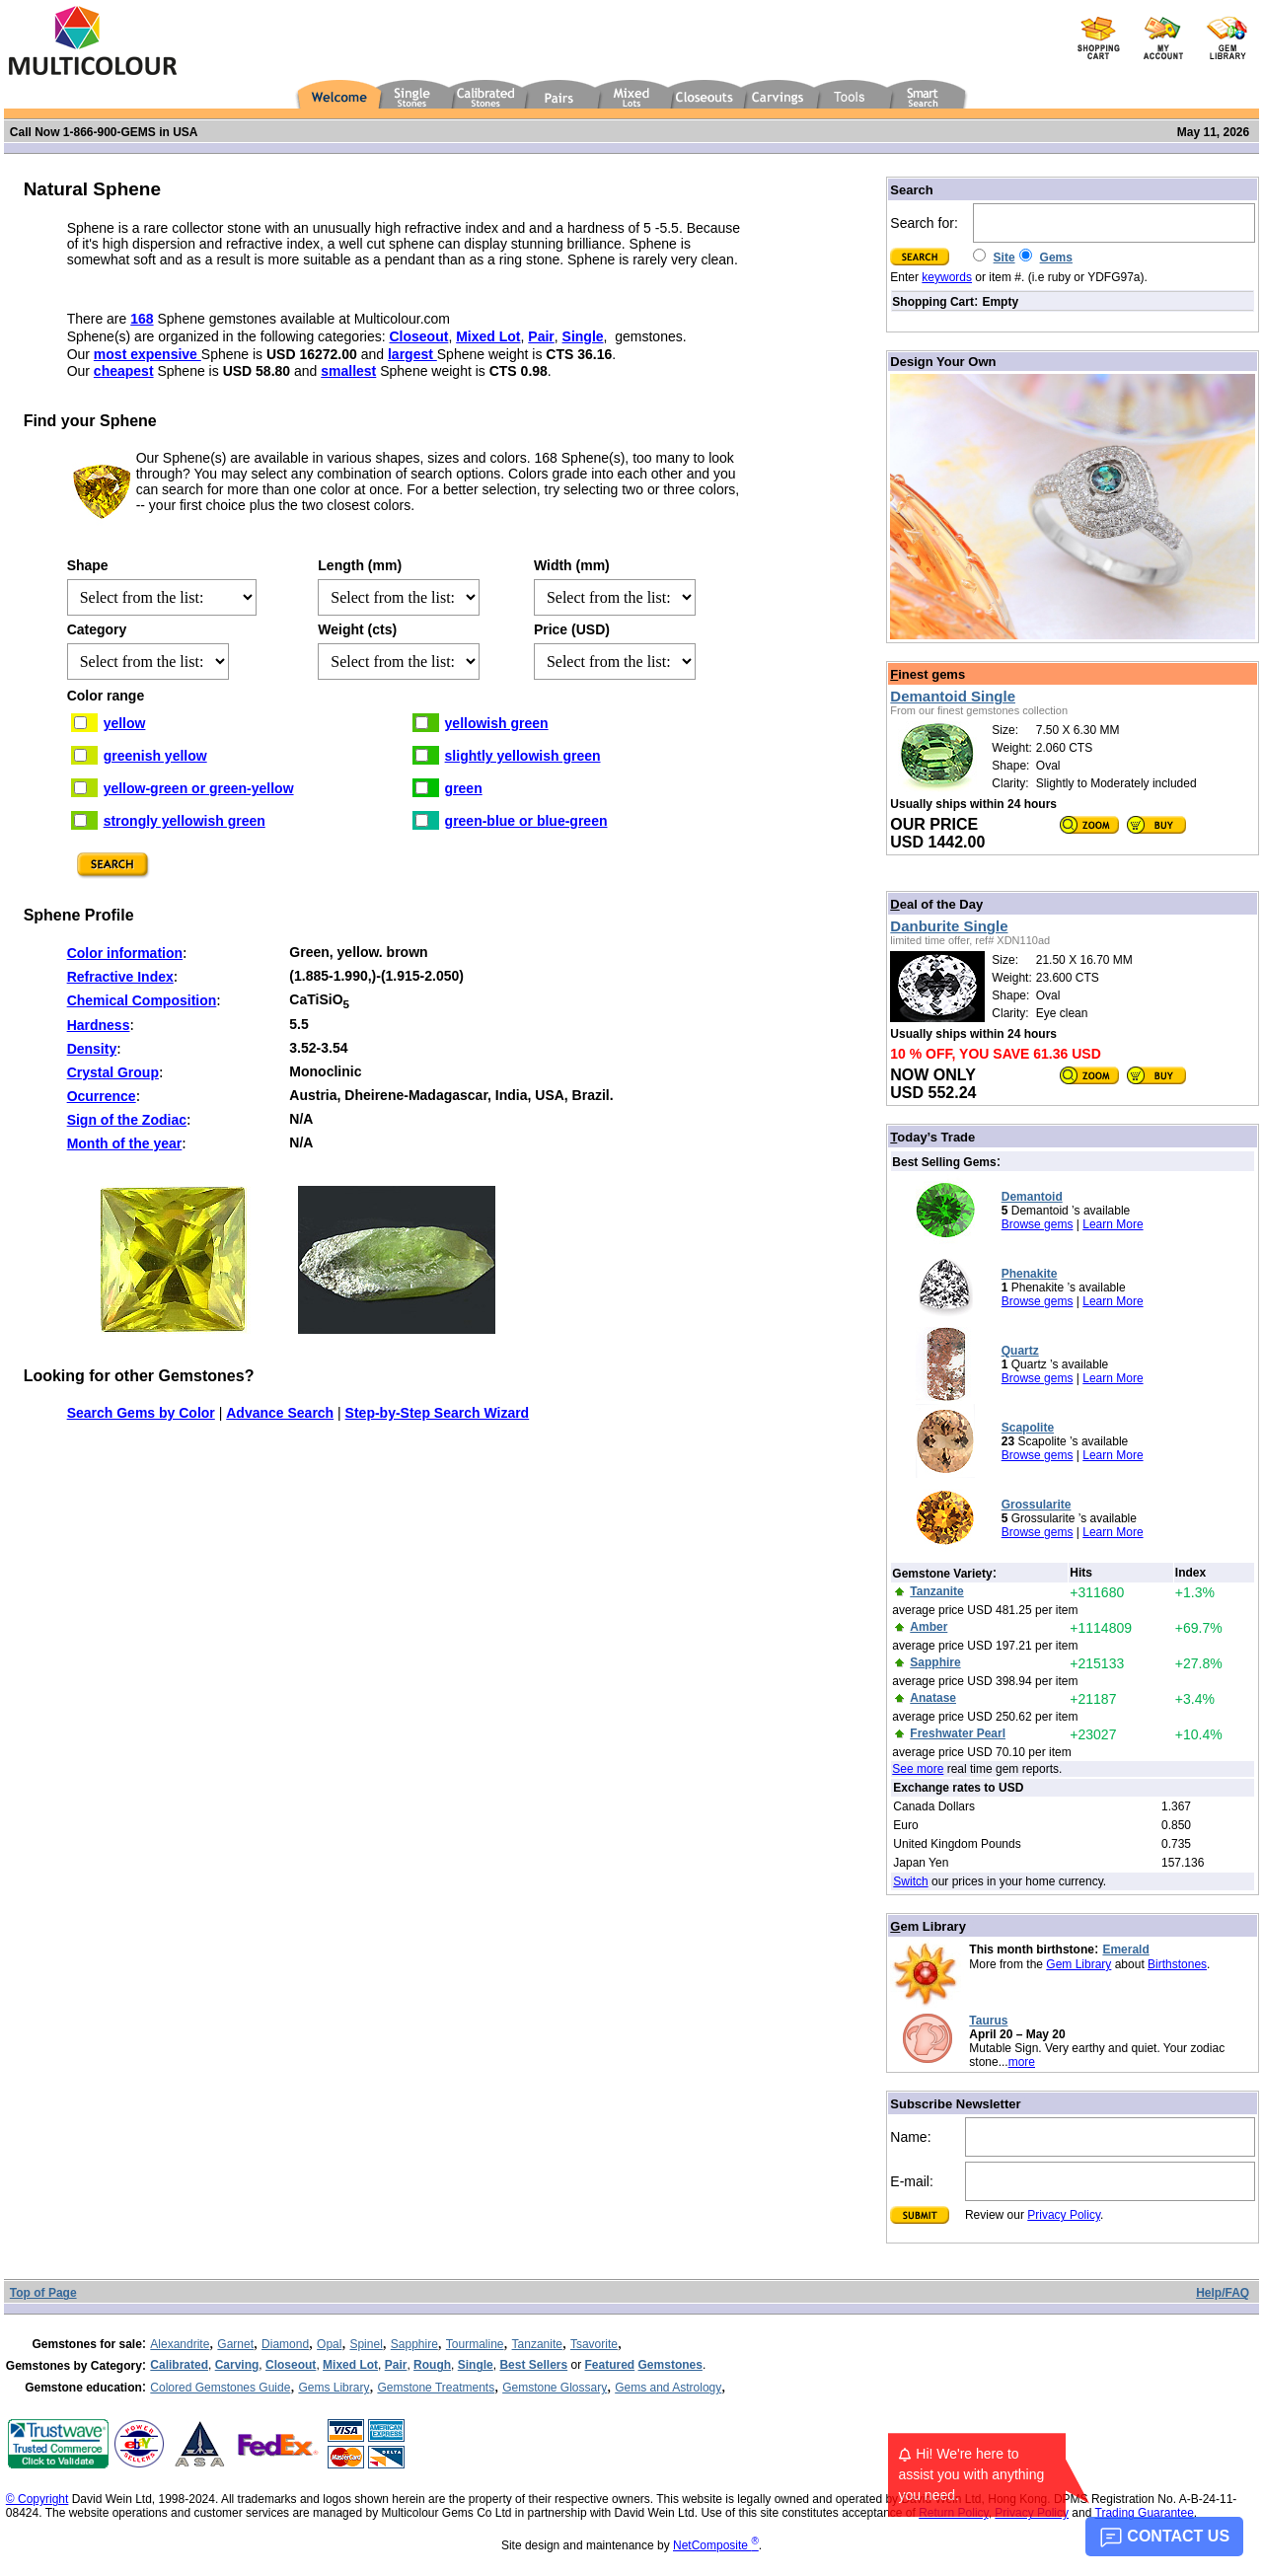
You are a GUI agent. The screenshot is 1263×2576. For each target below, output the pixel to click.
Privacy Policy (1063, 2215)
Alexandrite (179, 2344)
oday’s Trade (932, 1137)
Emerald (1125, 1949)
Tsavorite (594, 2344)
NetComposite (716, 2545)
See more (917, 1769)
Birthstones (1177, 1964)
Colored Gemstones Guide (220, 2387)
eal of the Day (936, 904)
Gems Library (333, 2387)
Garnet (235, 2344)
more (1021, 2062)
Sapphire (414, 2344)
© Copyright (37, 2499)
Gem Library (1078, 1964)
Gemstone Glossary (554, 2387)
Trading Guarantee (1144, 2513)
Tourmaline (475, 2344)
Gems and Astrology (668, 2387)
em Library (928, 1926)
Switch (910, 1881)
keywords (947, 277)
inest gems (927, 674)
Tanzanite (537, 2344)
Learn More (1112, 1224)
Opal (329, 2344)
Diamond (285, 2344)
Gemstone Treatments (435, 2387)
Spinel (365, 2344)
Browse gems (1038, 1224)
